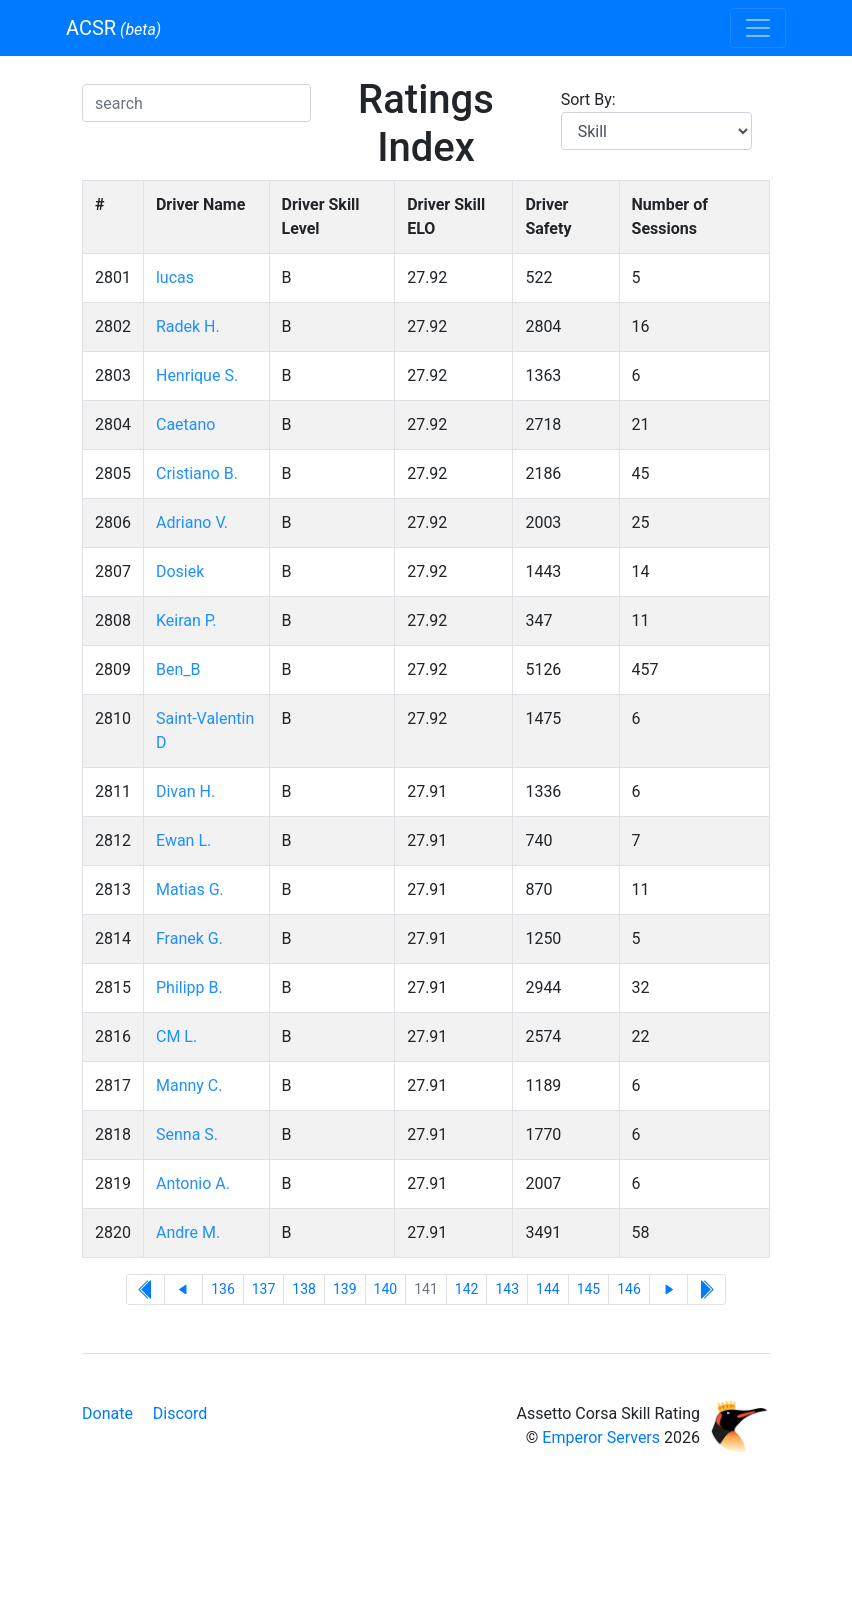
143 (507, 1289)
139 (345, 1289)
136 (223, 1289)
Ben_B (178, 669)
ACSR (113, 28)
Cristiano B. (197, 473)
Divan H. (185, 791)
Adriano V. (192, 522)
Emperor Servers (601, 1437)
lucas (175, 277)
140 (386, 1289)
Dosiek (180, 571)
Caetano (186, 424)
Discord (180, 1413)
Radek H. (188, 326)
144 (548, 1289)
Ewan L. (183, 840)
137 (264, 1289)
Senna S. (187, 1134)
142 (467, 1289)
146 (629, 1289)
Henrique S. (197, 375)
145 (589, 1289)
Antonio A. (193, 1183)
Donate (107, 1413)
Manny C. (189, 1085)
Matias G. (190, 889)
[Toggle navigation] (758, 28)
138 (304, 1289)
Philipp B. (189, 987)
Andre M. (188, 1232)
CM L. (176, 1036)
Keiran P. (186, 620)
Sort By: (588, 99)
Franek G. (189, 938)
